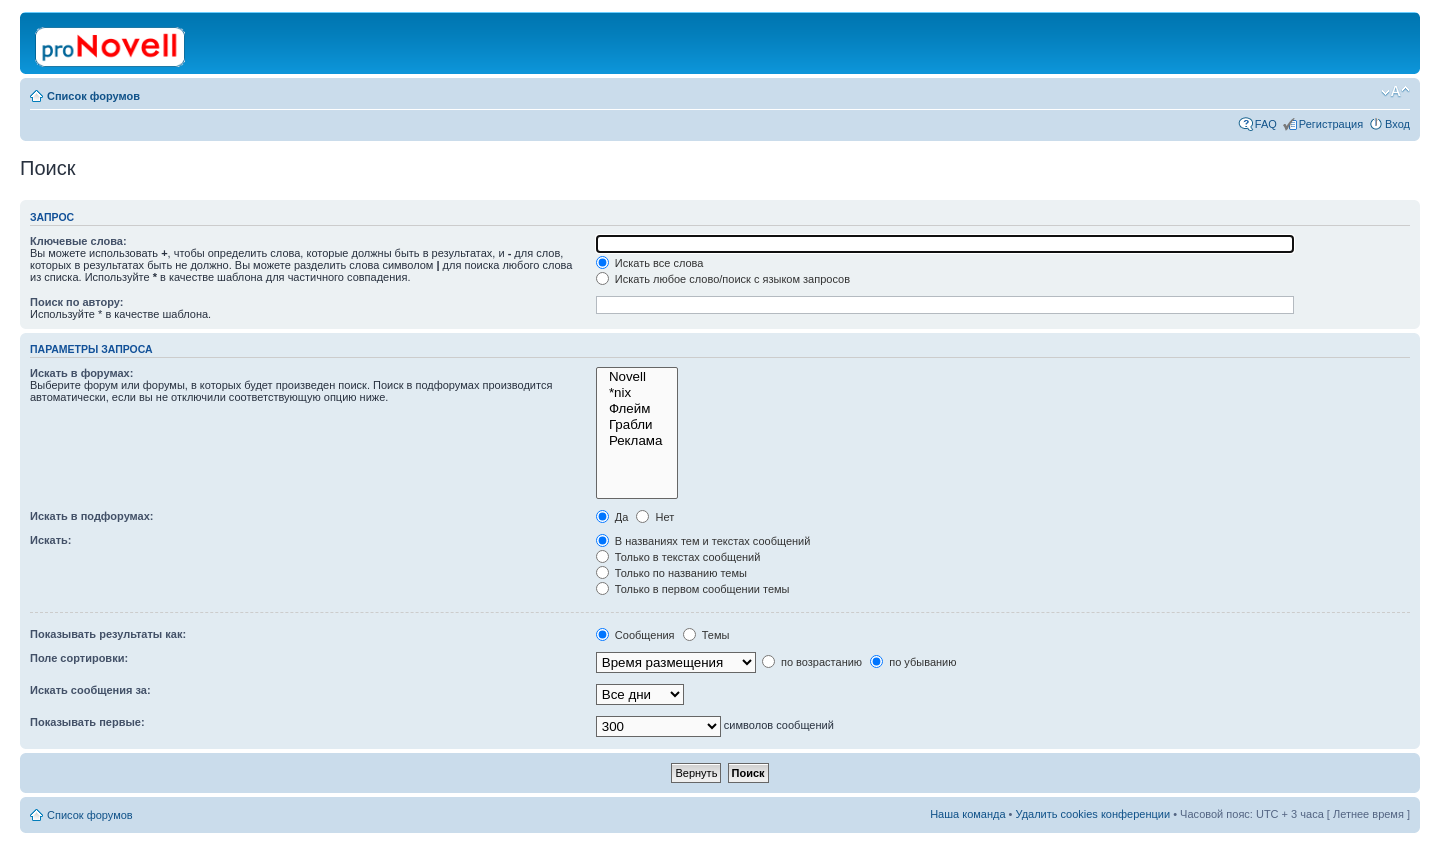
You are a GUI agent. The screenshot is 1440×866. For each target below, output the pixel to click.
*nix (637, 393)
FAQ (1266, 124)
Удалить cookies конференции (1093, 814)
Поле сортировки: (79, 658)
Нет (655, 517)
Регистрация (1331, 124)
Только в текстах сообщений (678, 557)
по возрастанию (812, 662)
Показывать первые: (87, 722)
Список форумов (93, 96)
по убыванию (913, 662)
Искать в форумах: (81, 373)
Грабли (637, 425)
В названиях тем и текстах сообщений (703, 541)
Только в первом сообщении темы (693, 589)
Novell (637, 377)
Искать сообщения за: (90, 690)
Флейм (637, 409)
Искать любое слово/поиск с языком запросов (723, 279)
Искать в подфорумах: (92, 516)
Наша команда (967, 814)
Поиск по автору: (76, 302)
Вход (1397, 124)
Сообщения (635, 635)
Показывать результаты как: (108, 634)
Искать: (50, 540)
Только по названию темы (671, 573)
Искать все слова (650, 263)
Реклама (637, 441)
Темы (706, 635)
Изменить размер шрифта (1395, 92)
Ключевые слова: (78, 241)
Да (612, 517)
